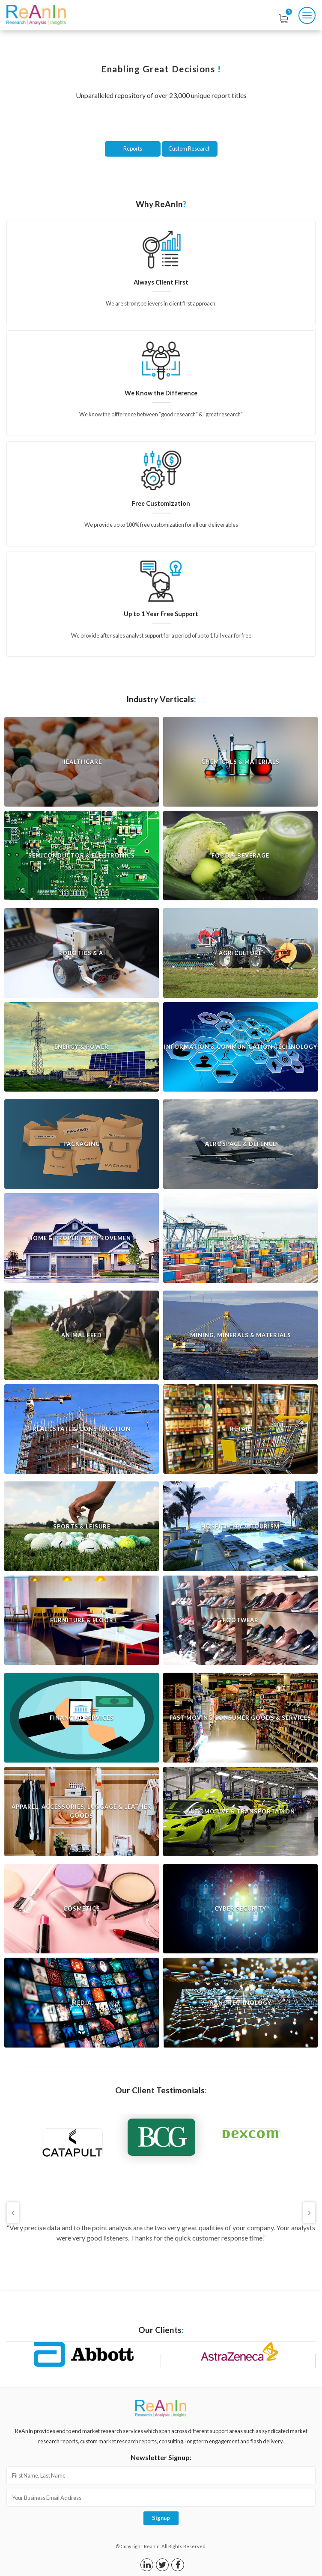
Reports (132, 148)
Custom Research (189, 148)
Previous (12, 2212)
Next (309, 2212)
